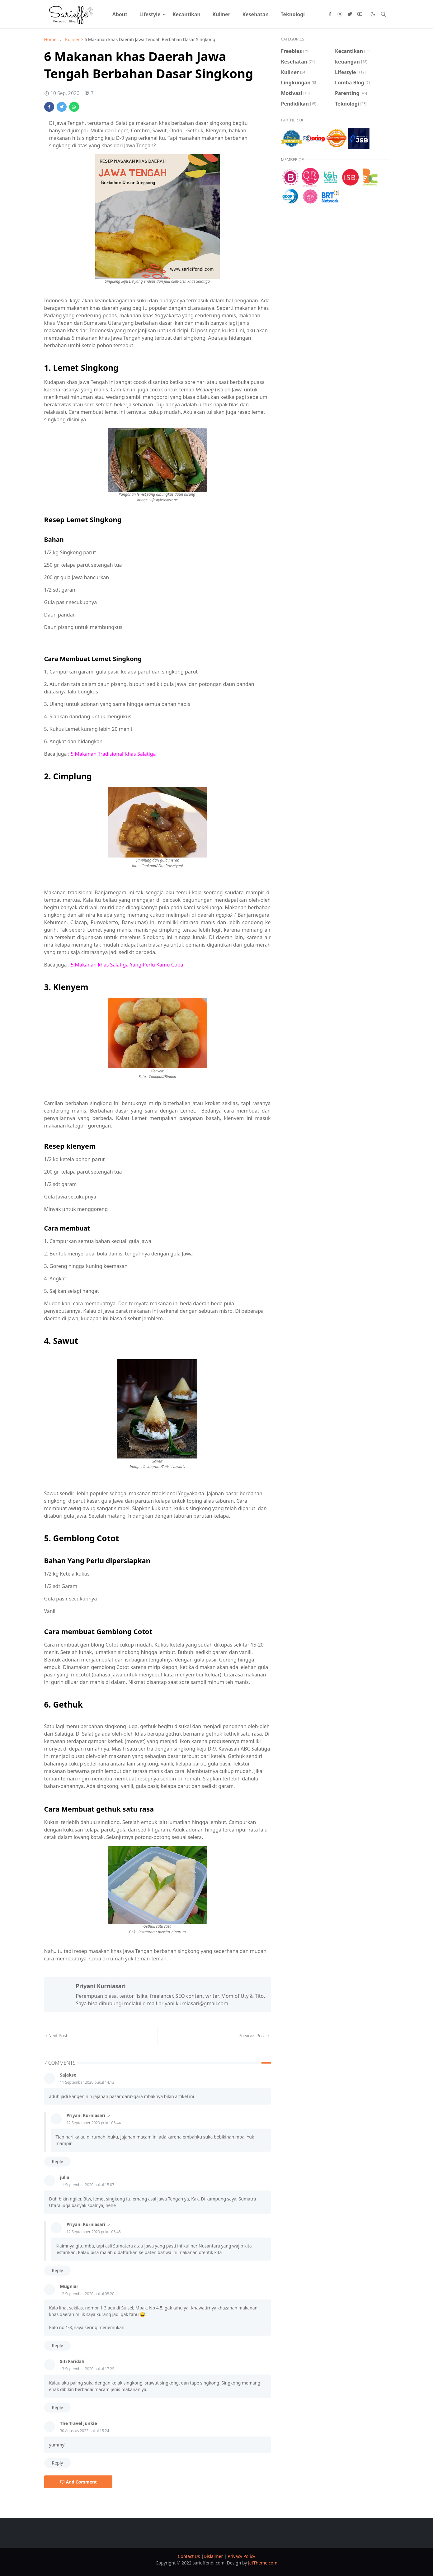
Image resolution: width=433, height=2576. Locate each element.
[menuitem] (120, 14)
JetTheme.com (262, 2563)
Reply (57, 2161)
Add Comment (78, 2482)
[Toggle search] (383, 14)
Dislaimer (214, 2556)
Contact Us (189, 2556)
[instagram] (340, 14)
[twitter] (350, 14)
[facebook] (330, 14)
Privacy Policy (241, 2556)
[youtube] (360, 14)
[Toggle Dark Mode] (373, 14)
